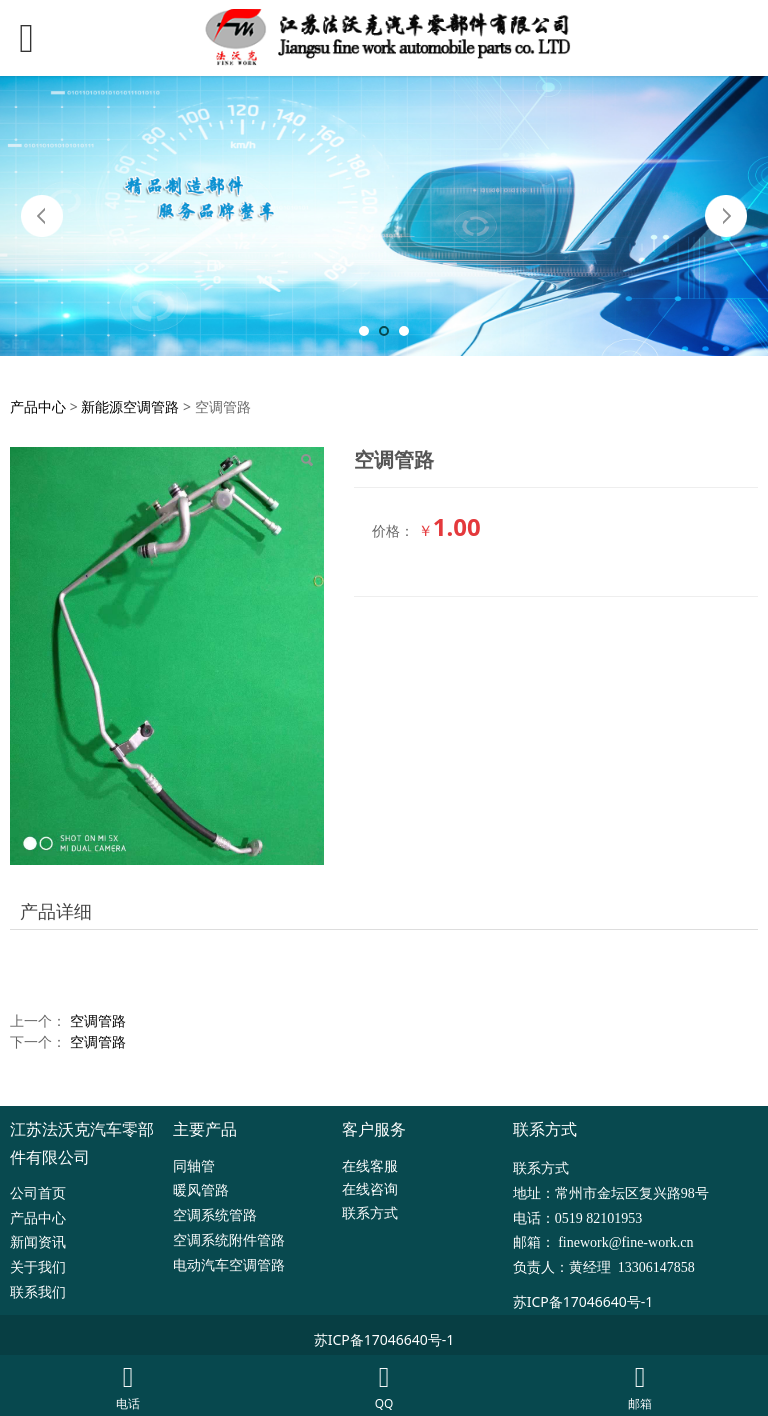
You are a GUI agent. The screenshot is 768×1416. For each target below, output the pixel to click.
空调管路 (98, 1020)
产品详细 (56, 911)
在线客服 (370, 1165)
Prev (42, 216)
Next (726, 216)
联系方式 (370, 1212)
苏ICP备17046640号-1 (583, 1301)
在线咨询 (370, 1188)
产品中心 (38, 406)
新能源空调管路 (130, 406)
